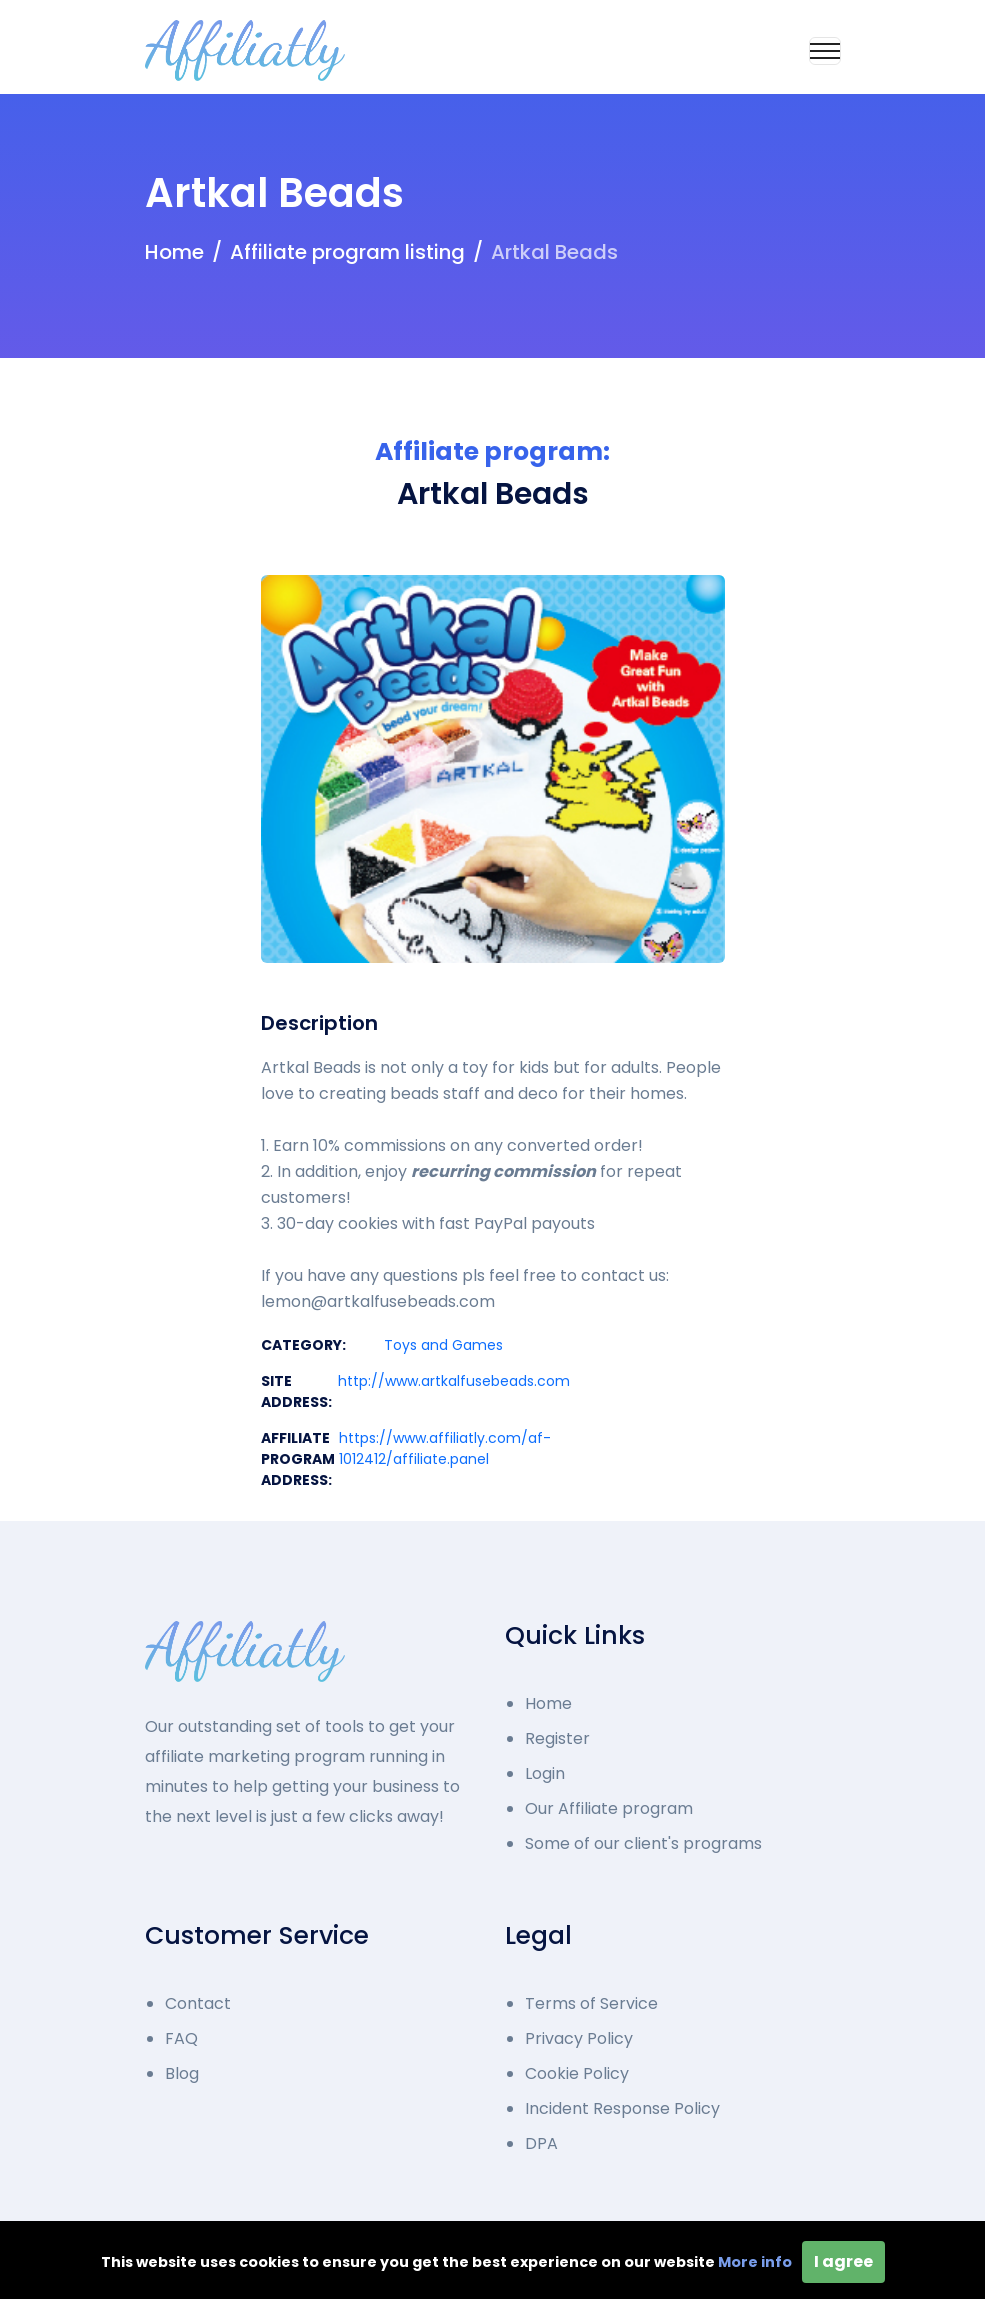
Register (557, 1738)
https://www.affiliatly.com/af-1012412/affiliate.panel (445, 1448)
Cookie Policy (577, 2073)
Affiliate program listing (347, 252)
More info (755, 2262)
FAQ (181, 2038)
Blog (182, 2073)
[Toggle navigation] (825, 51)
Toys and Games (443, 1345)
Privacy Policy (579, 2038)
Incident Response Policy (622, 2108)
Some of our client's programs (643, 1843)
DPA (541, 2143)
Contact (198, 2003)
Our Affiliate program (609, 1808)
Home (174, 252)
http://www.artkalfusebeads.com (454, 1381)
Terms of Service (591, 2003)
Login (545, 1773)
